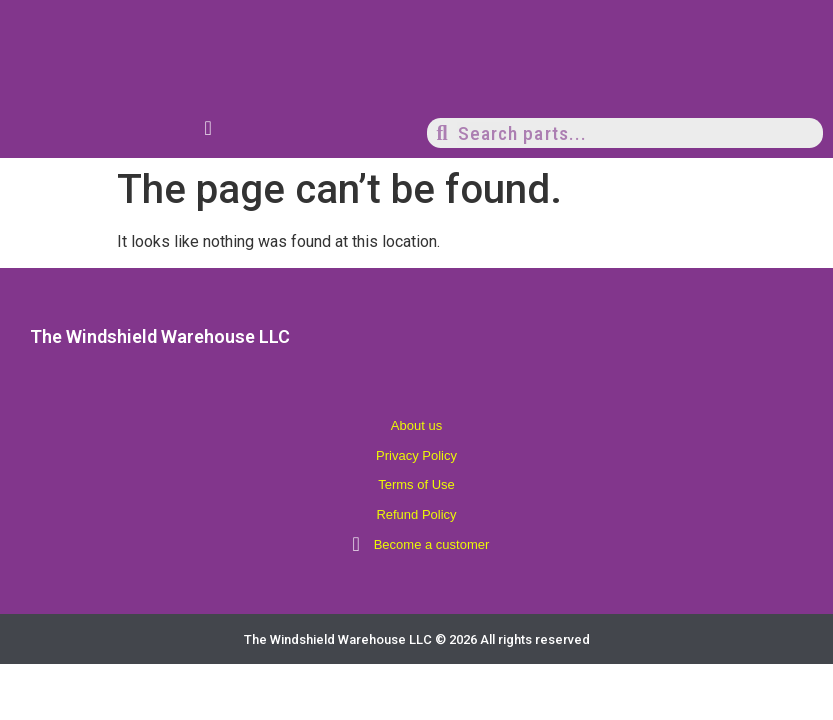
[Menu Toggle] (208, 128)
